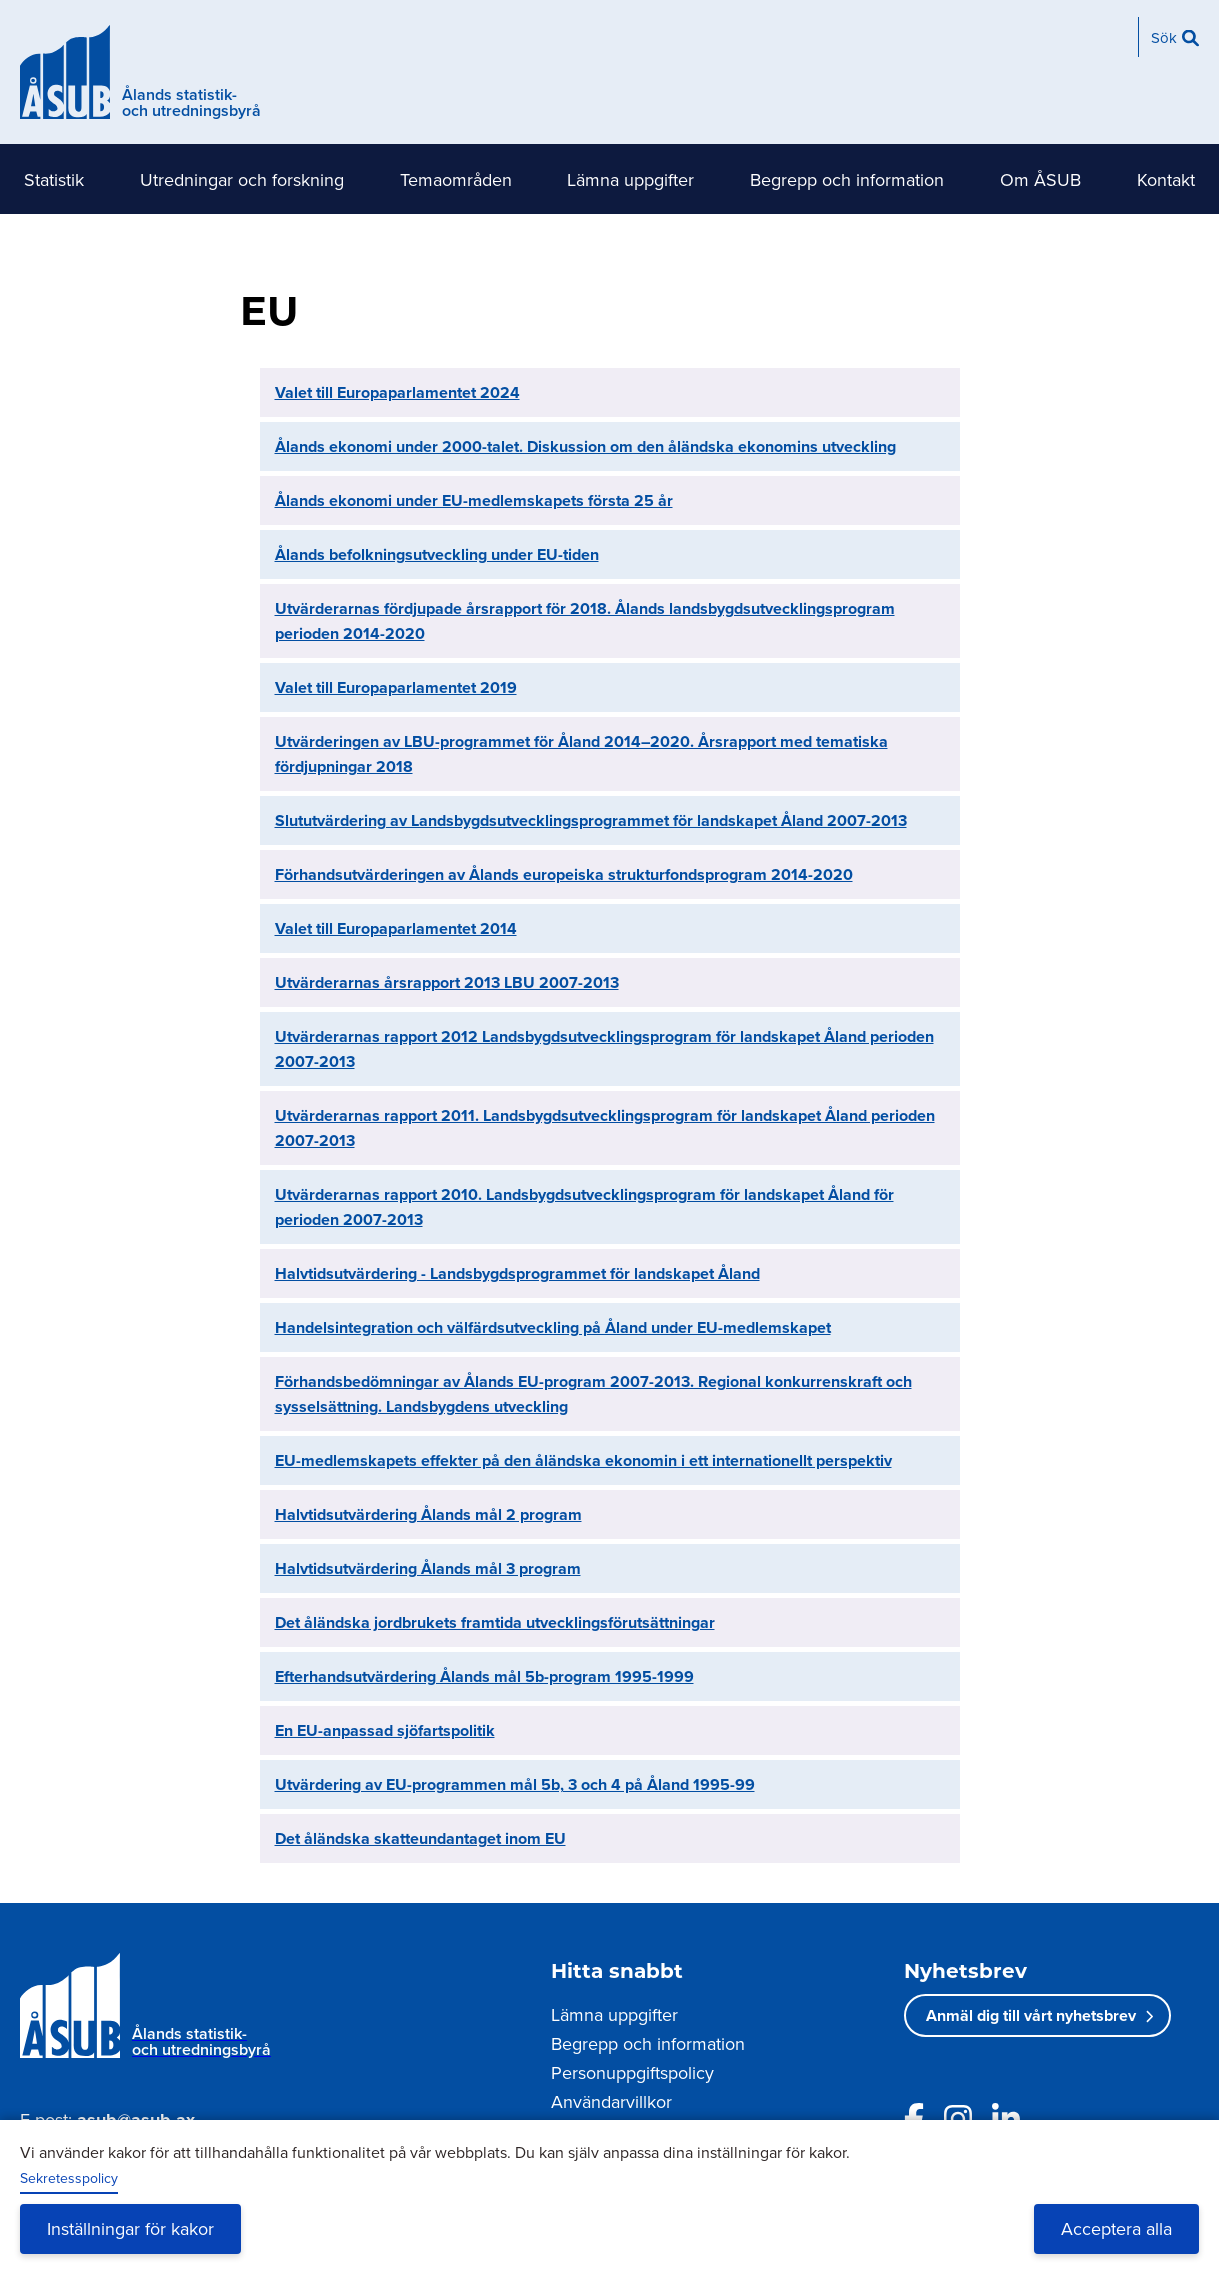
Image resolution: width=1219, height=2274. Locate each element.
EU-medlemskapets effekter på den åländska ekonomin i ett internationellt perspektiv (583, 1460)
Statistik (54, 179)
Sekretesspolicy (69, 2178)
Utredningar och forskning (242, 179)
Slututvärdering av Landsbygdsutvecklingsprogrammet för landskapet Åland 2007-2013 (591, 820)
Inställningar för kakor (130, 2228)
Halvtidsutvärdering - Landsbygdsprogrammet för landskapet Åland (517, 1273)
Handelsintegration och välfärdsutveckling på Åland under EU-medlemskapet (553, 1327)
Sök (1164, 37)
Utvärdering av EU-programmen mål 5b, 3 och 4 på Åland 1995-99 (515, 1784)
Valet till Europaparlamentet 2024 (397, 392)
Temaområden (456, 179)
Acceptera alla (1116, 2228)
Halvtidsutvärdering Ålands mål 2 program (428, 1514)
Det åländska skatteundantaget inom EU (420, 1838)
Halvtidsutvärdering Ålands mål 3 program (428, 1568)
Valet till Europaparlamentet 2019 (396, 687)
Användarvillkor (611, 2101)
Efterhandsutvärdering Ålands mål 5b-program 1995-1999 (484, 1676)
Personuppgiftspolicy (632, 2072)
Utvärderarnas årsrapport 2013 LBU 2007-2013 (447, 982)
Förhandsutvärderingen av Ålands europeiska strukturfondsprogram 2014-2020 (564, 874)
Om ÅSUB (1040, 179)
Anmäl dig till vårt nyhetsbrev (1031, 2015)
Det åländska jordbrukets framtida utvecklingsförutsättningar (495, 1622)
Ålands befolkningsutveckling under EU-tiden (437, 554)
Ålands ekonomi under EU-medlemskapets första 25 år (474, 500)
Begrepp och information (847, 179)
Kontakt (1166, 179)
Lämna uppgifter (630, 179)
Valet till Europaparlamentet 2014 (396, 928)
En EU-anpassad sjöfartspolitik (385, 1730)
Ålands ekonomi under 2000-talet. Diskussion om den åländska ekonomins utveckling (585, 446)
